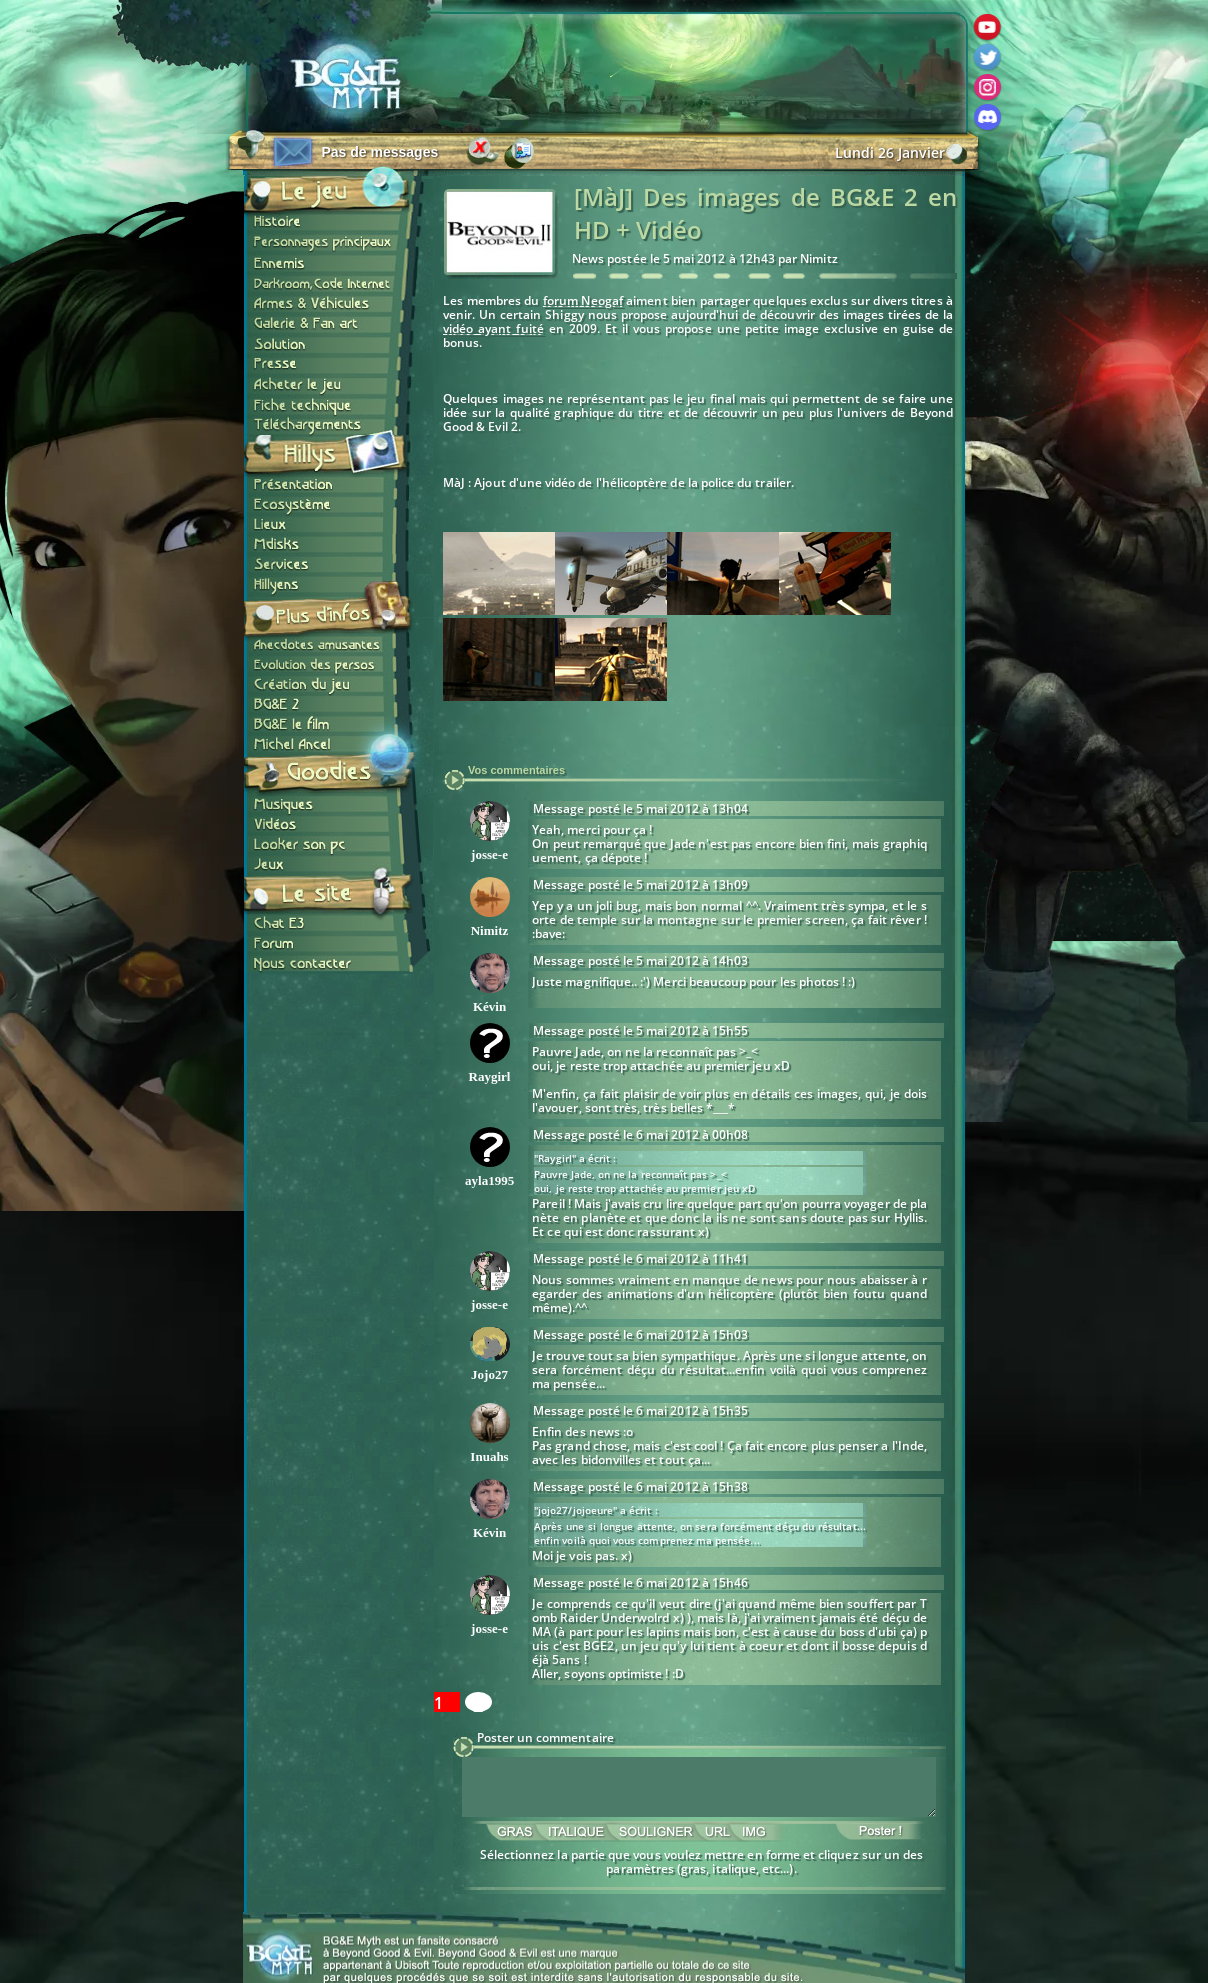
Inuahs (489, 1456)
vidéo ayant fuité (493, 328)
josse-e (489, 854)
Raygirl (490, 1076)
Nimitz (490, 930)
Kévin (489, 1006)
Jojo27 (489, 1374)
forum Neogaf (583, 300)
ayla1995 (489, 1180)
